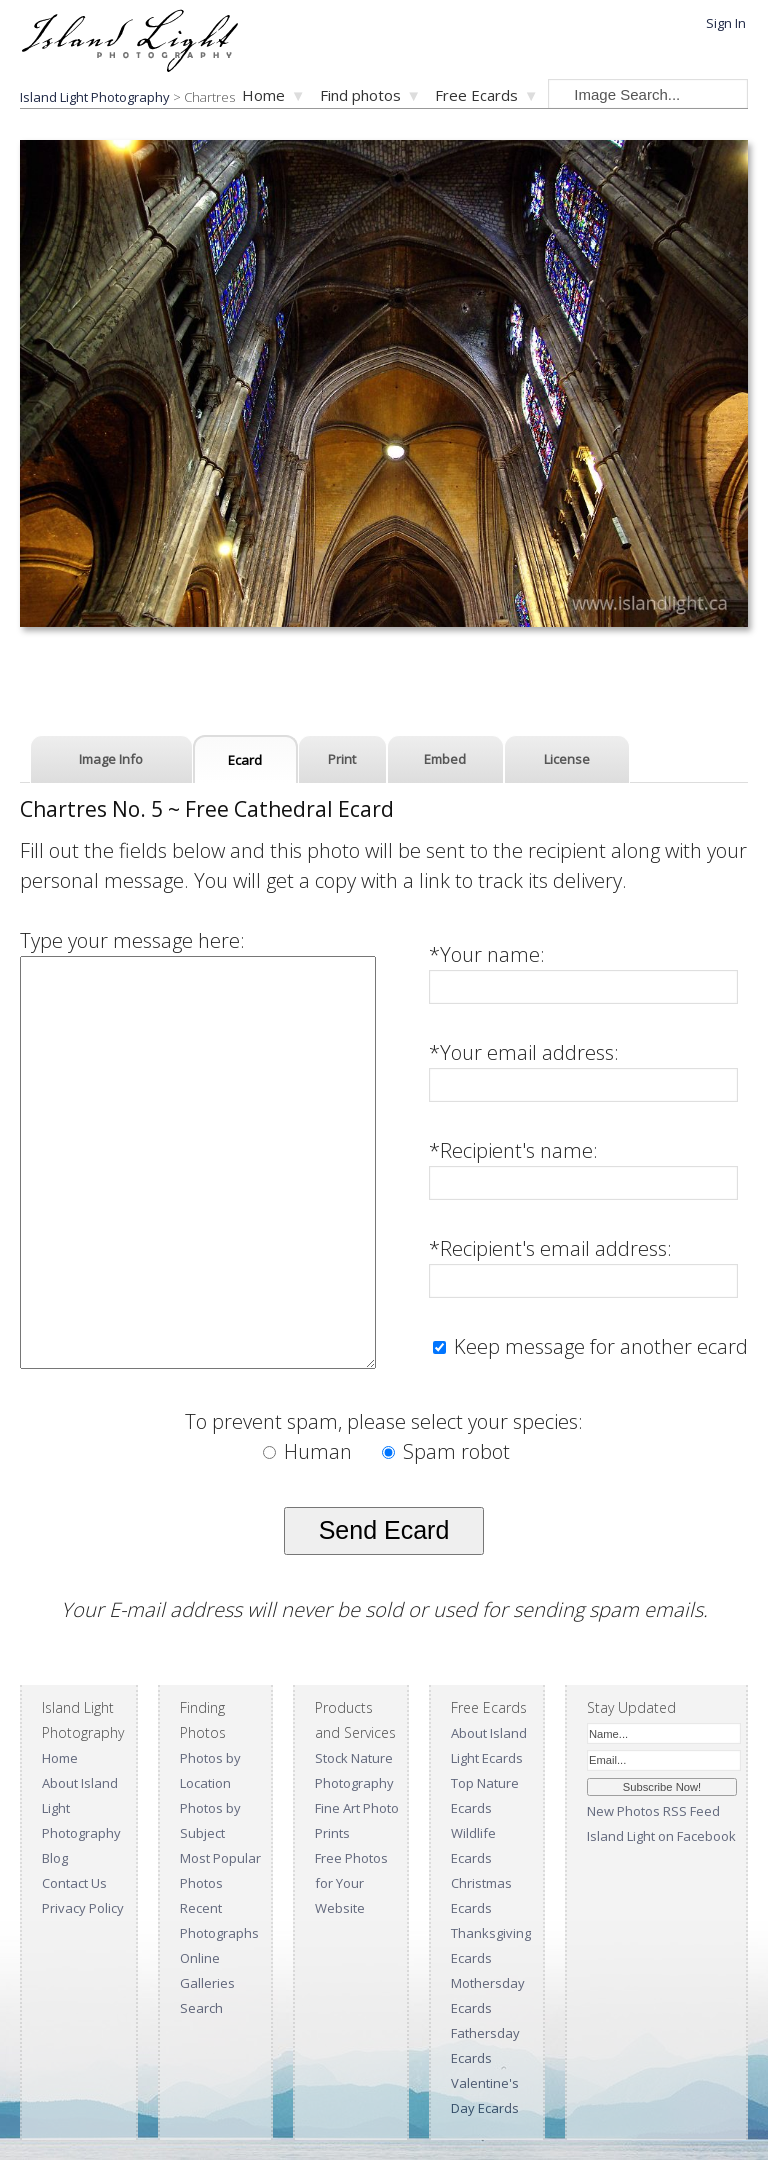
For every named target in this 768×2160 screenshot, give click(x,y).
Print (342, 759)
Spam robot (446, 1451)
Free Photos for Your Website (351, 1883)
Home (263, 95)
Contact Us (74, 1883)
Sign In (726, 23)
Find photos (360, 95)
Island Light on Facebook (661, 1836)
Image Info (111, 759)
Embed (445, 759)
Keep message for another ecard (598, 1346)
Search (201, 2008)
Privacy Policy (83, 1908)
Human (310, 1451)
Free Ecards (476, 95)
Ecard (245, 760)
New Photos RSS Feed (653, 1811)
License (567, 759)
